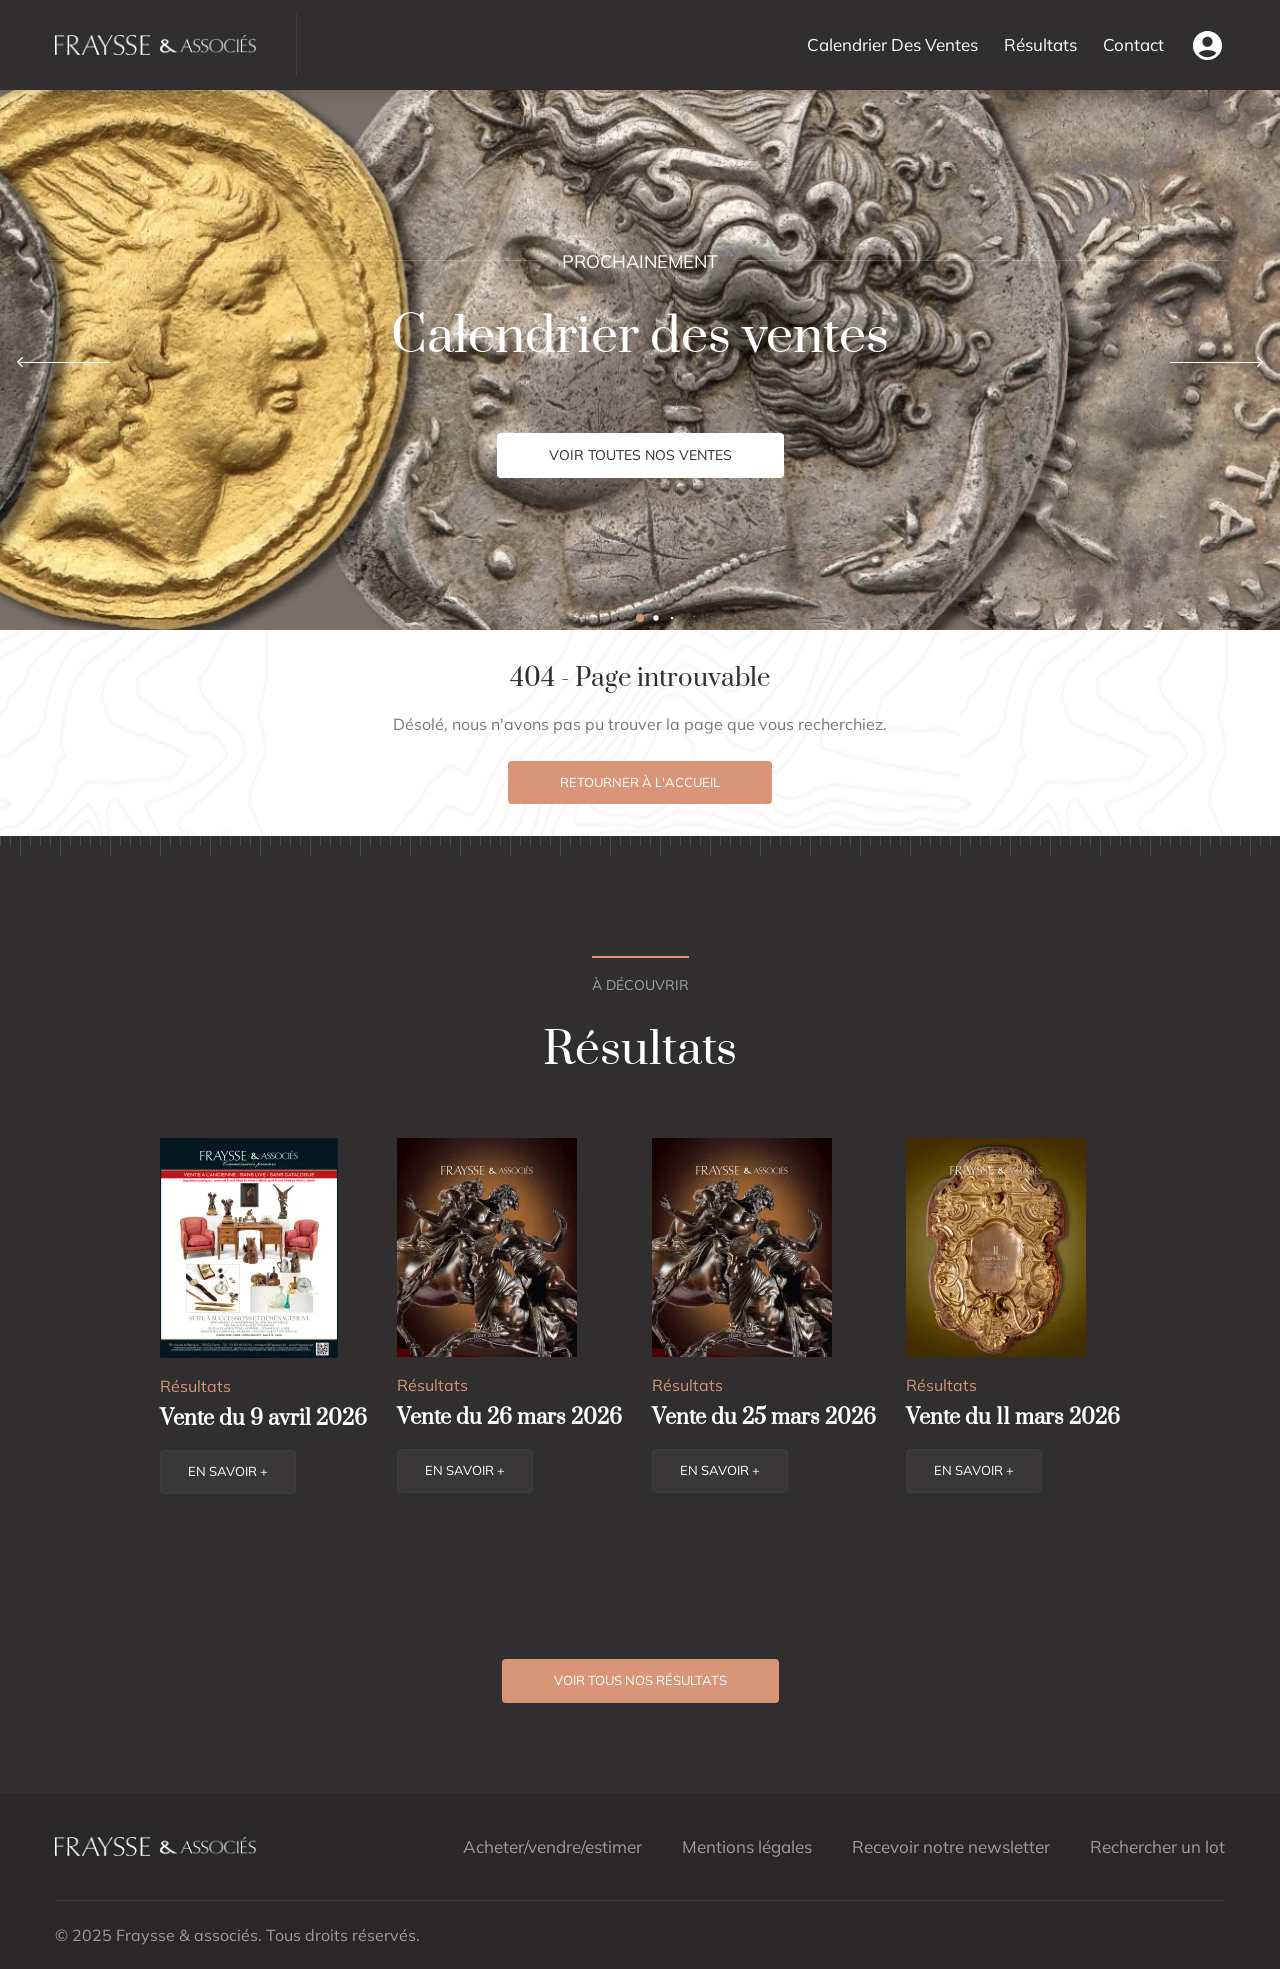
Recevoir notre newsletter (951, 1846)
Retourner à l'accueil (640, 782)
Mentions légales (747, 1846)
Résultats (1040, 44)
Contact (1133, 44)
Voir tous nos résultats (640, 1680)
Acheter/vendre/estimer (552, 1846)
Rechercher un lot (1157, 1846)
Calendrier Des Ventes (892, 44)
